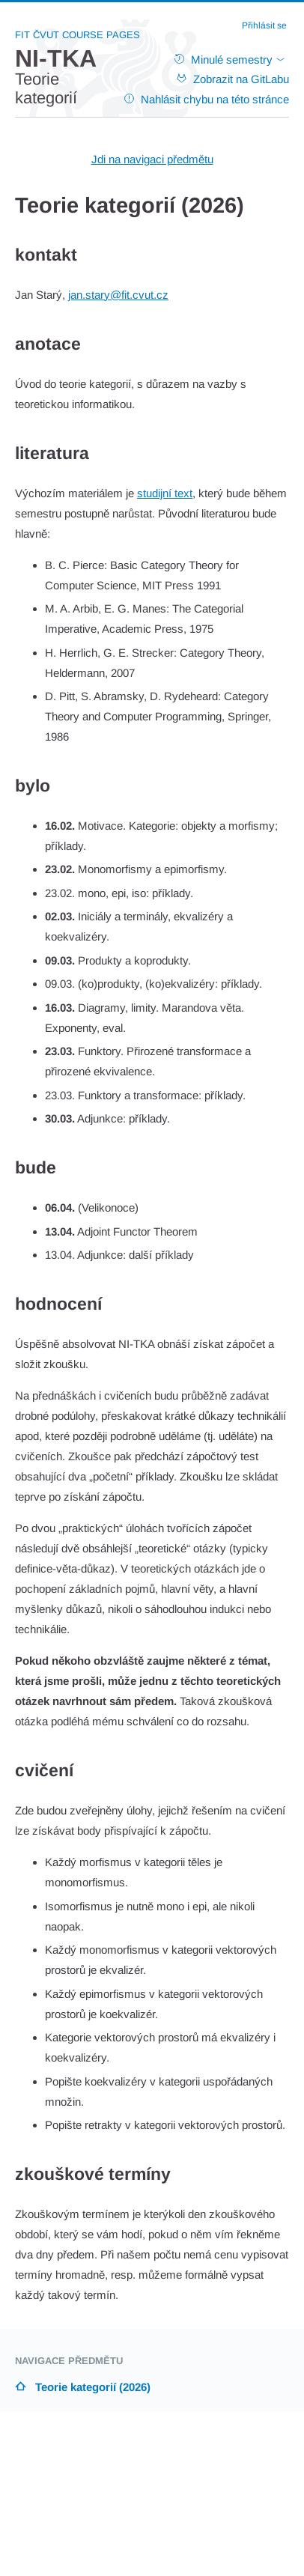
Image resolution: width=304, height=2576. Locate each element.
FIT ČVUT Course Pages (77, 34)
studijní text (164, 493)
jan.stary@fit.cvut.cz (118, 294)
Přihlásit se (264, 25)
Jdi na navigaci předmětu (152, 159)
